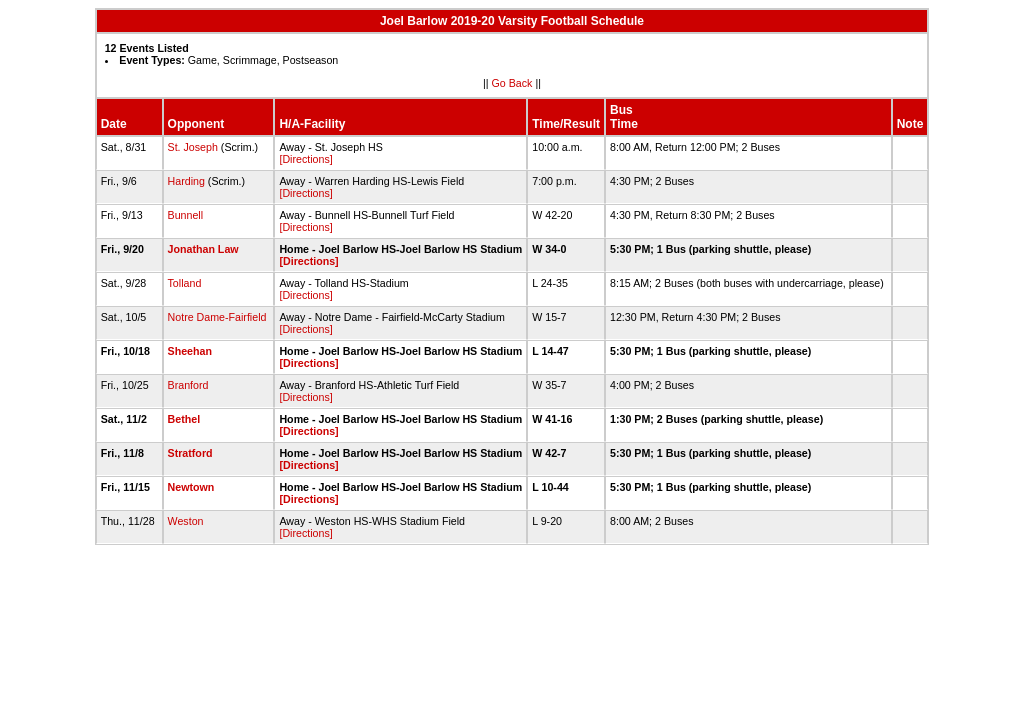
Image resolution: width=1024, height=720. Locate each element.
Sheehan (190, 351)
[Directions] (305, 159)
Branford (188, 385)
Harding (186, 181)
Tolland (185, 283)
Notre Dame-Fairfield (217, 317)
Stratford (190, 453)
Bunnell (186, 215)
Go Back (512, 83)
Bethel (184, 419)
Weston (186, 521)
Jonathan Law (203, 249)
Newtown (191, 487)
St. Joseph (193, 147)
